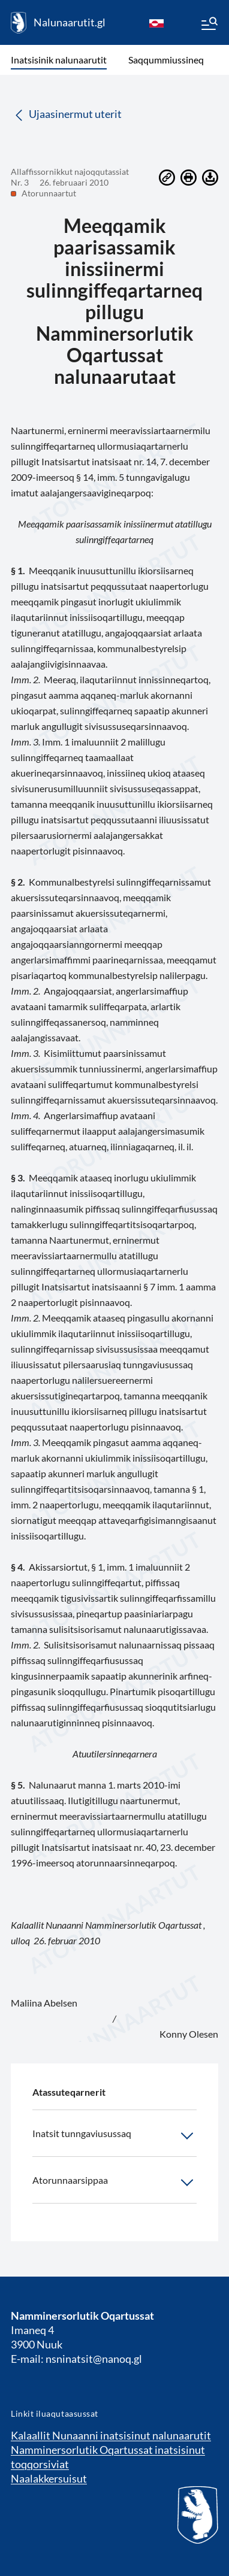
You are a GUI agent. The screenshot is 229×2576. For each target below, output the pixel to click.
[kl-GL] (156, 23)
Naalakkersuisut (49, 2478)
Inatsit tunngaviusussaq (114, 2135)
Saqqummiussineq (166, 59)
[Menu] (208, 25)
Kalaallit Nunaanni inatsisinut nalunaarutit (111, 2435)
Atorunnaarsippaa (114, 2182)
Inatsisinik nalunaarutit (59, 59)
